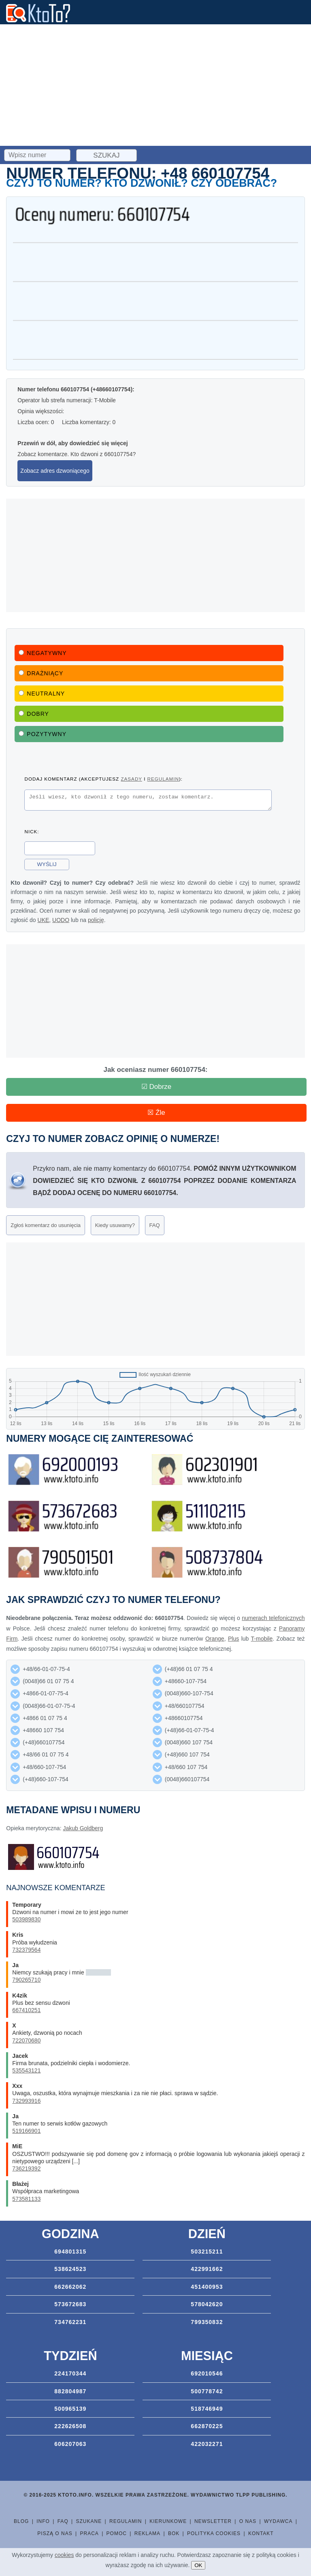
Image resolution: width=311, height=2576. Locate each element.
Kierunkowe (168, 2521)
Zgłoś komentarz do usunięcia (46, 1225)
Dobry (34, 714)
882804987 (70, 2391)
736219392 (26, 2168)
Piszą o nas (54, 2533)
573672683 (70, 2304)
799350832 (207, 2322)
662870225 (207, 2426)
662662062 (70, 2287)
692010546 (207, 2373)
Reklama (147, 2533)
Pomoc (117, 2533)
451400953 (207, 2287)
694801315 (70, 2251)
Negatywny (42, 653)
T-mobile (262, 1638)
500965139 (70, 2408)
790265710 (26, 1979)
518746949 (207, 2408)
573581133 (26, 2199)
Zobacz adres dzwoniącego (54, 470)
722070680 (26, 2040)
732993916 (26, 2101)
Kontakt (261, 2533)
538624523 (70, 2269)
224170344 (70, 2373)
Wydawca (278, 2521)
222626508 (70, 2426)
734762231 (70, 2322)
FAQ (154, 1225)
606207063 (70, 2444)
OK (198, 2565)
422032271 (207, 2444)
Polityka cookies (214, 2533)
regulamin (163, 778)
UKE (43, 922)
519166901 (26, 2131)
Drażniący (41, 673)
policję (96, 922)
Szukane (89, 2521)
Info (43, 2521)
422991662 (207, 2269)
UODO (60, 922)
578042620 (207, 2304)
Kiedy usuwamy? (115, 1225)
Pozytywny (42, 734)
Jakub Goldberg (83, 1828)
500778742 (207, 2391)
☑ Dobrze (156, 1087)
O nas (247, 2521)
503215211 (207, 2251)
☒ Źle (156, 1112)
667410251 (26, 2010)
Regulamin (125, 2521)
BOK (173, 2533)
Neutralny (42, 693)
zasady (131, 778)
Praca (89, 2533)
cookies (64, 2555)
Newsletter (213, 2521)
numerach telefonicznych (273, 1618)
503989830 (26, 1919)
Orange (214, 1638)
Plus (233, 1638)
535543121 (26, 2070)
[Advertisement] (155, 85)
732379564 (26, 1949)
